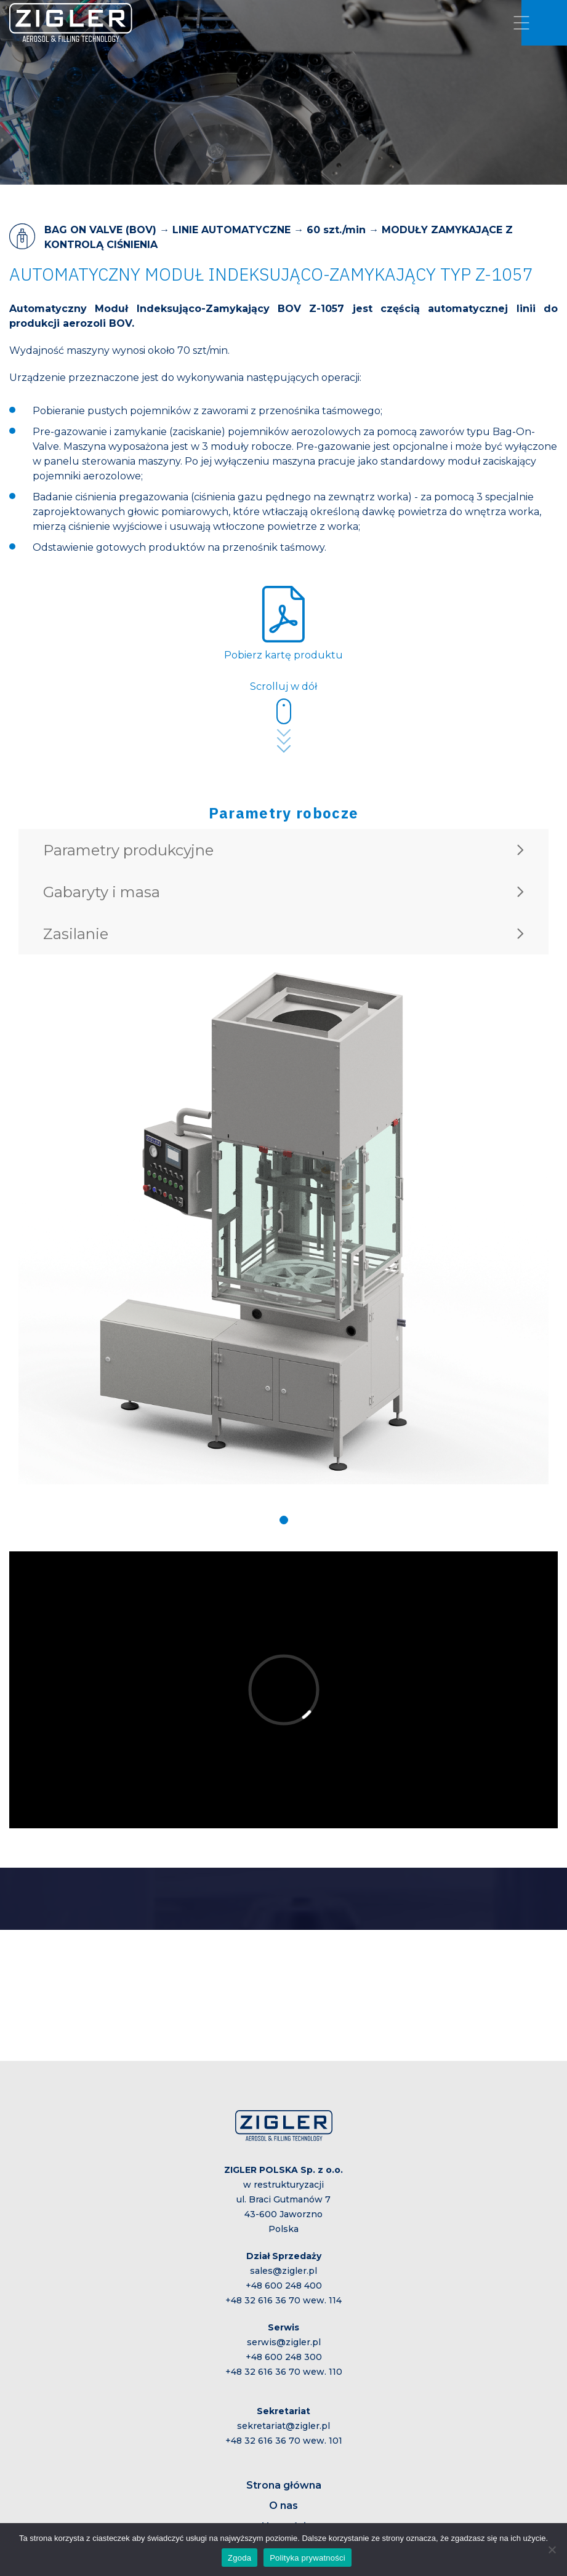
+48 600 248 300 (284, 2356)
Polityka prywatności (307, 2557)
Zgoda (239, 2557)
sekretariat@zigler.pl (283, 2425)
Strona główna (283, 2485)
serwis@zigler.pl (284, 2342)
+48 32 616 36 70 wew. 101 (283, 2440)
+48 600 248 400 (284, 2285)
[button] (283, 1520)
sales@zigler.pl (283, 2270)
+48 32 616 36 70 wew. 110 (283, 2371)
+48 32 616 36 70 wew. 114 (283, 2300)
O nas (283, 2505)
